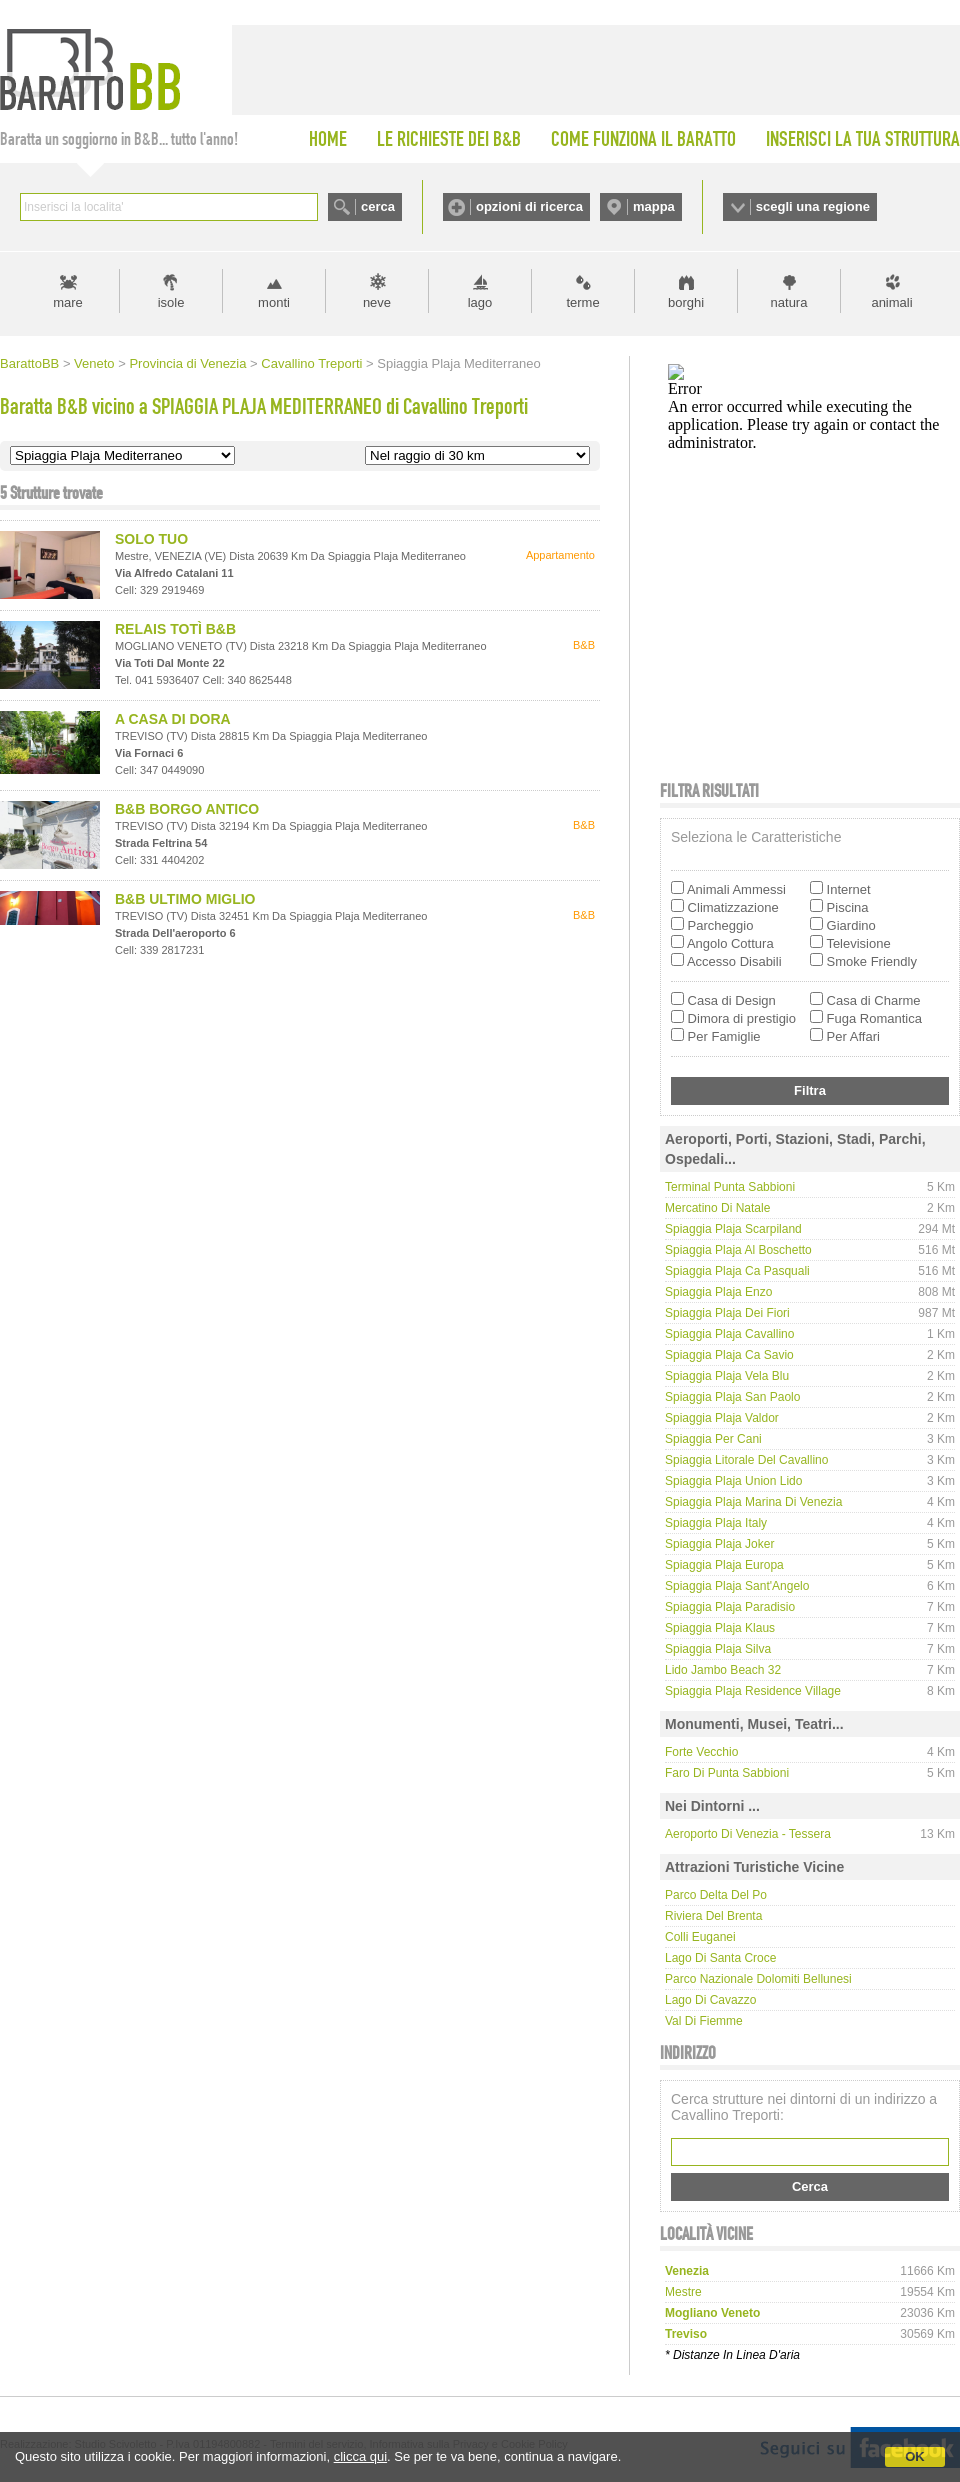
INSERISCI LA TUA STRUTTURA (863, 139)
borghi (686, 302)
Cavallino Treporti (311, 363)
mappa (654, 206)
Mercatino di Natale (717, 1208)
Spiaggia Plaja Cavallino (729, 1334)
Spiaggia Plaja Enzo (718, 1292)
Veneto (94, 363)
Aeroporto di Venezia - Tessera (748, 1834)
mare (68, 302)
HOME (328, 139)
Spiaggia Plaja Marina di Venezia (753, 1502)
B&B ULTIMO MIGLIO (185, 899)
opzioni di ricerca (529, 206)
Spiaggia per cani (713, 1439)
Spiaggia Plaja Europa (724, 1565)
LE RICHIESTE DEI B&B (449, 139)
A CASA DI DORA (173, 719)
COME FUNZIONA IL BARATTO (643, 139)
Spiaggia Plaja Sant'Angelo (737, 1586)
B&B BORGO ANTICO (187, 809)
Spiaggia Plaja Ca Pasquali (737, 1271)
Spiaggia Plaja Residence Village (753, 1691)
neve (377, 302)
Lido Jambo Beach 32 (723, 1670)
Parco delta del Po (716, 1895)
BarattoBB (29, 363)
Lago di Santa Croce (720, 1958)
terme (582, 302)
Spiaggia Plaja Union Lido (733, 1481)
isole (171, 302)
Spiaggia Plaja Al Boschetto (738, 1250)
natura (789, 302)
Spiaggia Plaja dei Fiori (727, 1313)
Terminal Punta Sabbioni (730, 1187)
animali (891, 302)
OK (915, 2456)
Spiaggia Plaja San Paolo (732, 1397)
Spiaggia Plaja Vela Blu (727, 1376)
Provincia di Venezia (187, 363)
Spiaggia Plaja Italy (716, 1523)
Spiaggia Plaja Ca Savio (729, 1355)
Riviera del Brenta (713, 1916)
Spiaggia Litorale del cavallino (746, 1460)
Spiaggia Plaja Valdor (722, 1418)
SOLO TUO (151, 539)
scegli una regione (813, 206)
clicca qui (360, 2456)
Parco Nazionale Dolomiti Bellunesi (758, 1979)
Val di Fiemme (704, 2021)
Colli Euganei (700, 1937)
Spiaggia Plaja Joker (719, 1544)
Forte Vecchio (701, 1752)
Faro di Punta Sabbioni (727, 1773)
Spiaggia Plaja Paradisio (730, 1607)
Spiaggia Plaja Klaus (720, 1628)
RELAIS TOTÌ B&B (175, 629)
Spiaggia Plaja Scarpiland (733, 1229)
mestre (683, 2292)
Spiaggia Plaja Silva (718, 1649)
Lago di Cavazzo (710, 2000)
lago (480, 302)
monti (274, 302)
